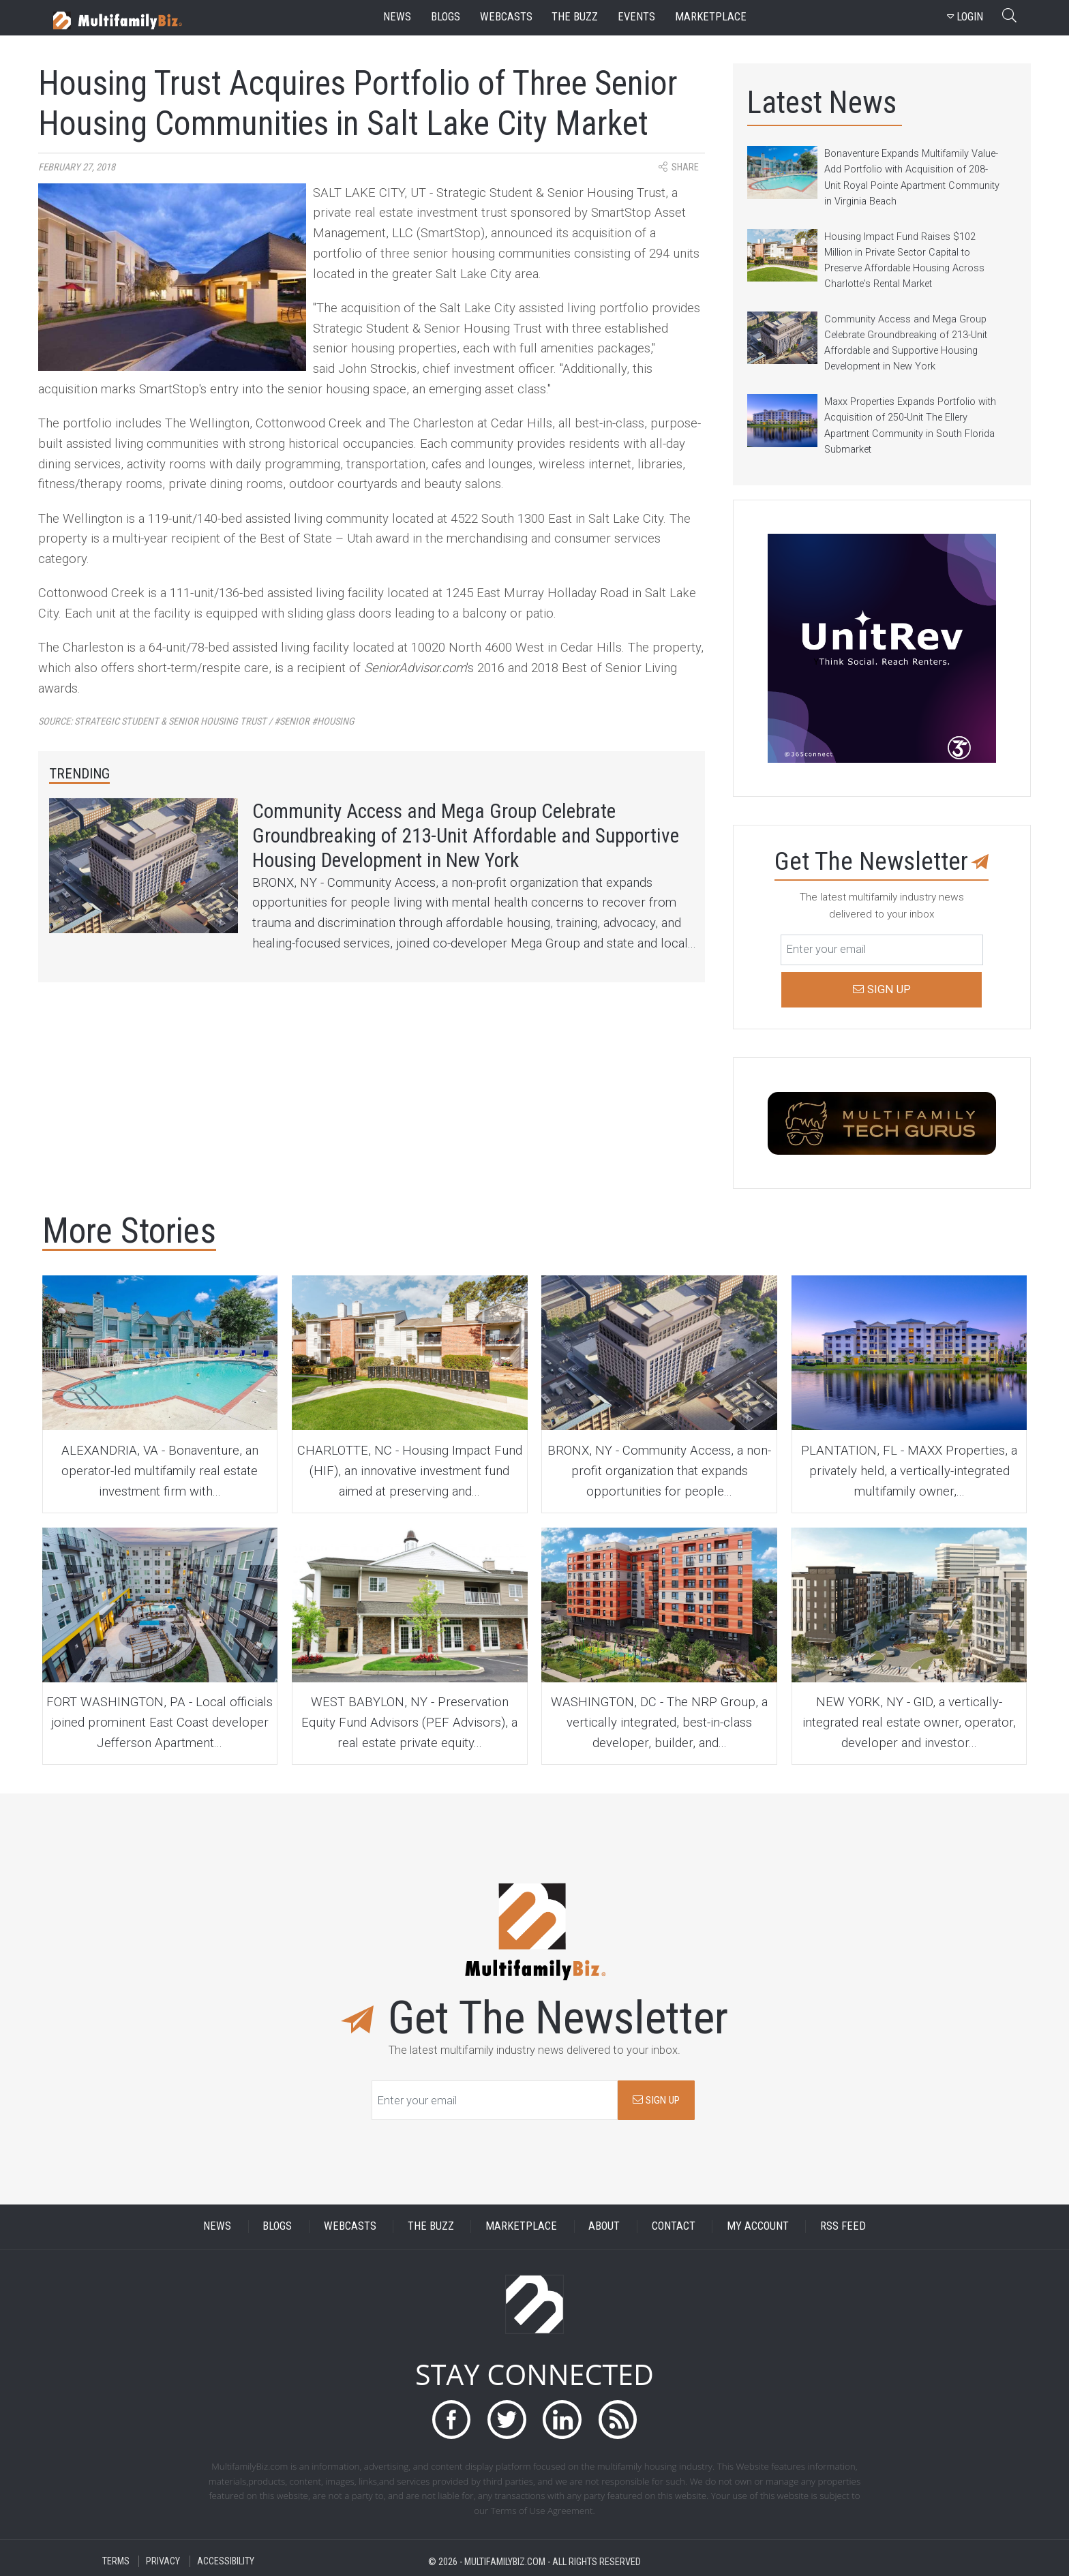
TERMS (116, 2561)
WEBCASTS (350, 2226)
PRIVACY (163, 2561)
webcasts (506, 16)
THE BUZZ (431, 2226)
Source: (196, 721)
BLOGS (277, 2226)
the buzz (575, 16)
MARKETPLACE (521, 2226)
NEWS (217, 2226)
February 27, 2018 (76, 167)
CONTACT (673, 2226)
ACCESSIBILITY (225, 2561)
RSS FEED (843, 2226)
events (636, 16)
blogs (445, 16)
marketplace (711, 16)
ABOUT (604, 2226)
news (397, 16)
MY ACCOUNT (758, 2226)
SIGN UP (656, 2100)
